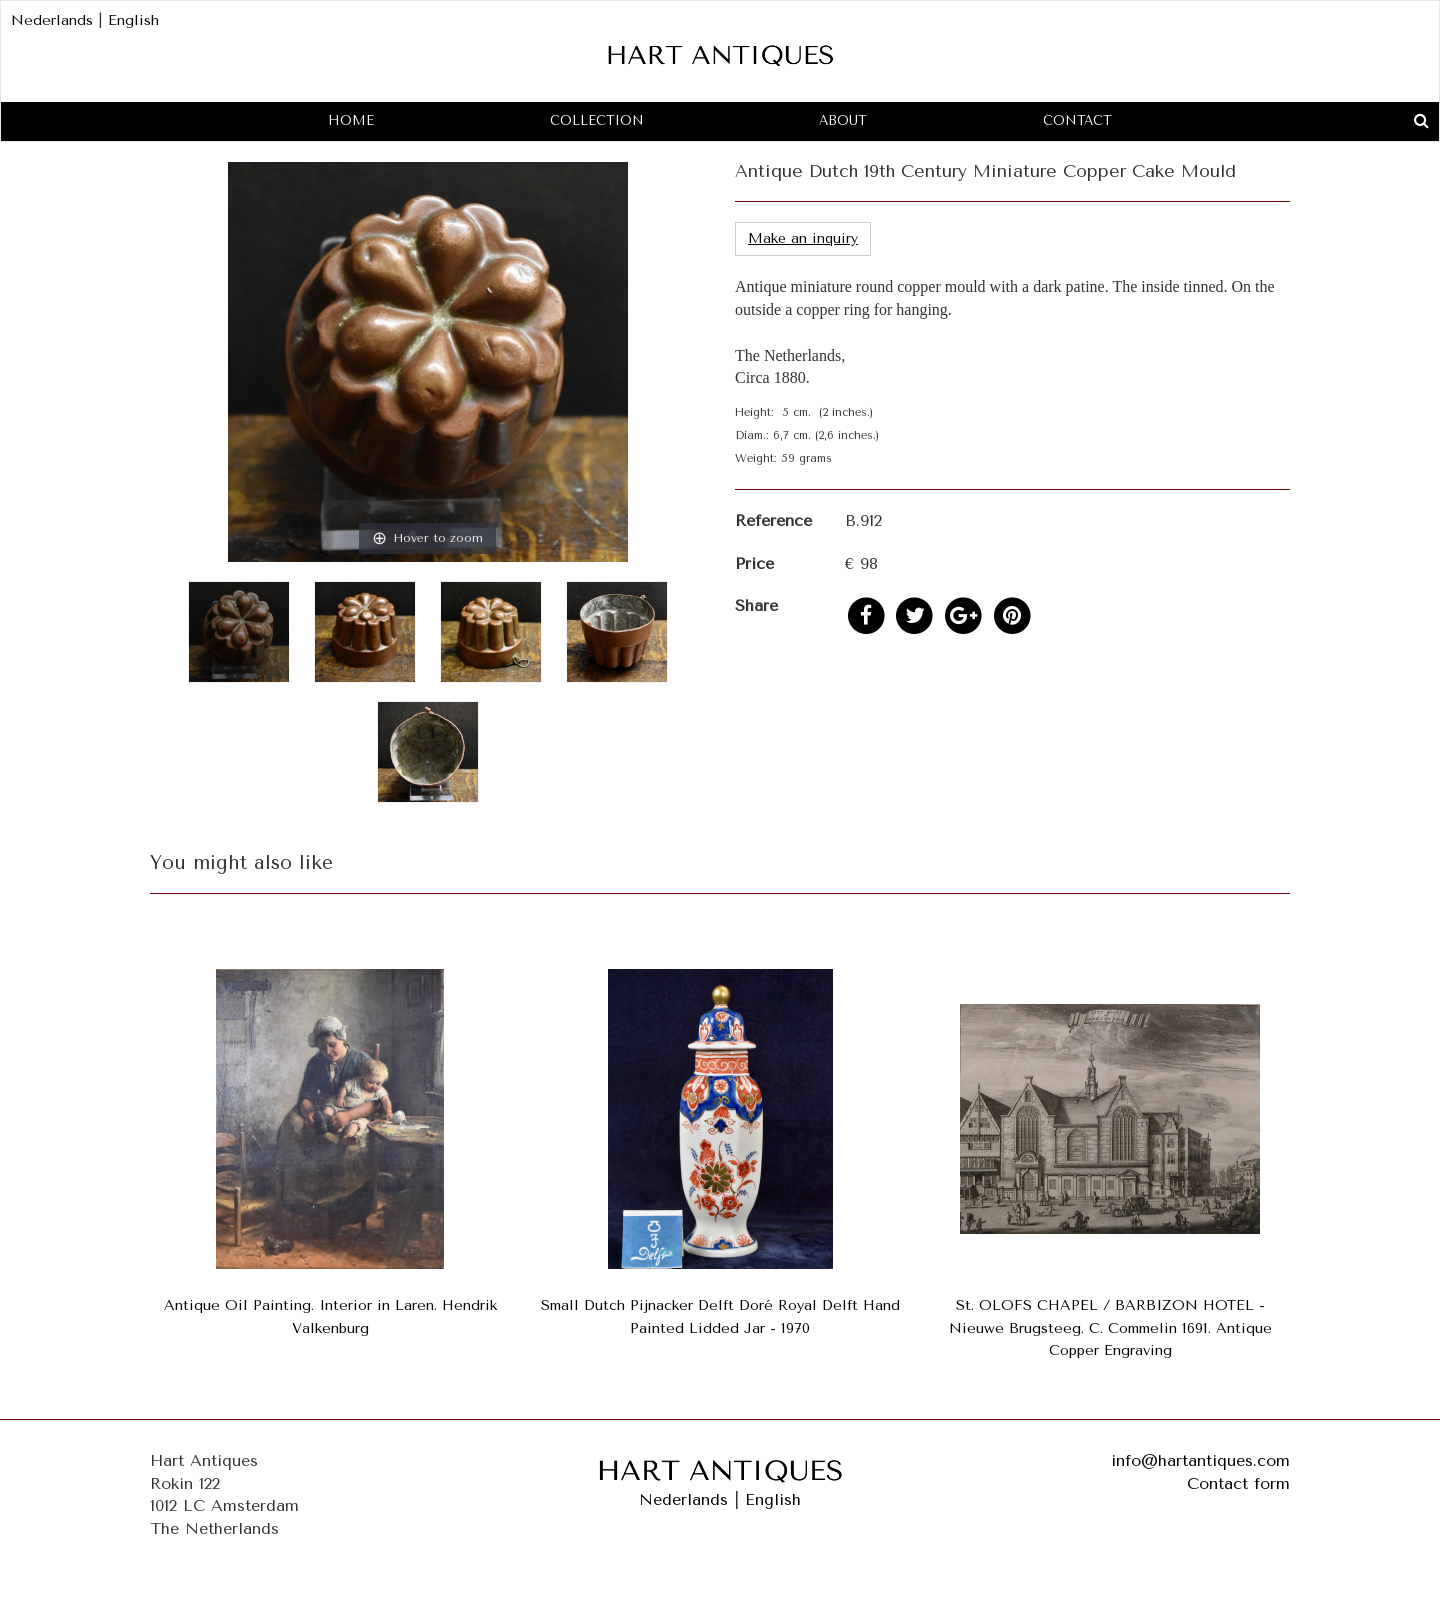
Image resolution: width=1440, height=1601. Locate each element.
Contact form (1238, 1483)
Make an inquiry (803, 238)
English (133, 20)
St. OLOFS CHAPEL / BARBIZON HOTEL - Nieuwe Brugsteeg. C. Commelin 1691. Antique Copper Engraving (1110, 1328)
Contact (1077, 120)
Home (351, 120)
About (843, 120)
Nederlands (52, 20)
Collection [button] (597, 120)
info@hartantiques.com (1200, 1460)
